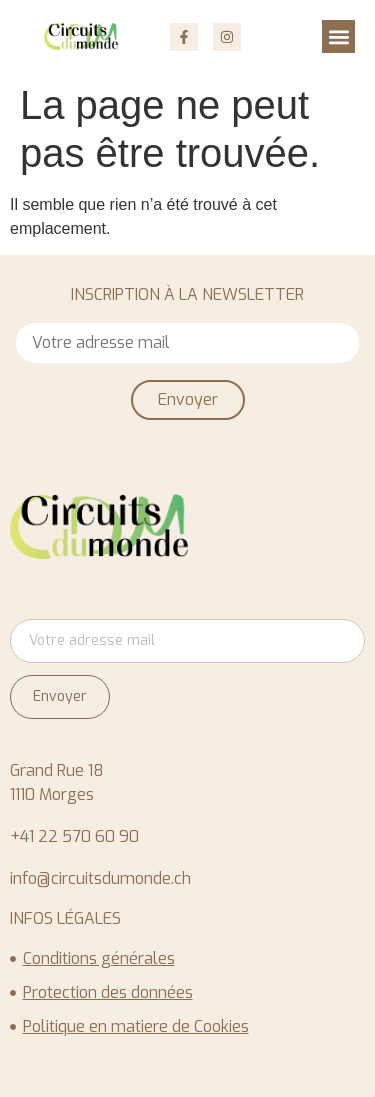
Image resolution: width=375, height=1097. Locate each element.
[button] (338, 36)
